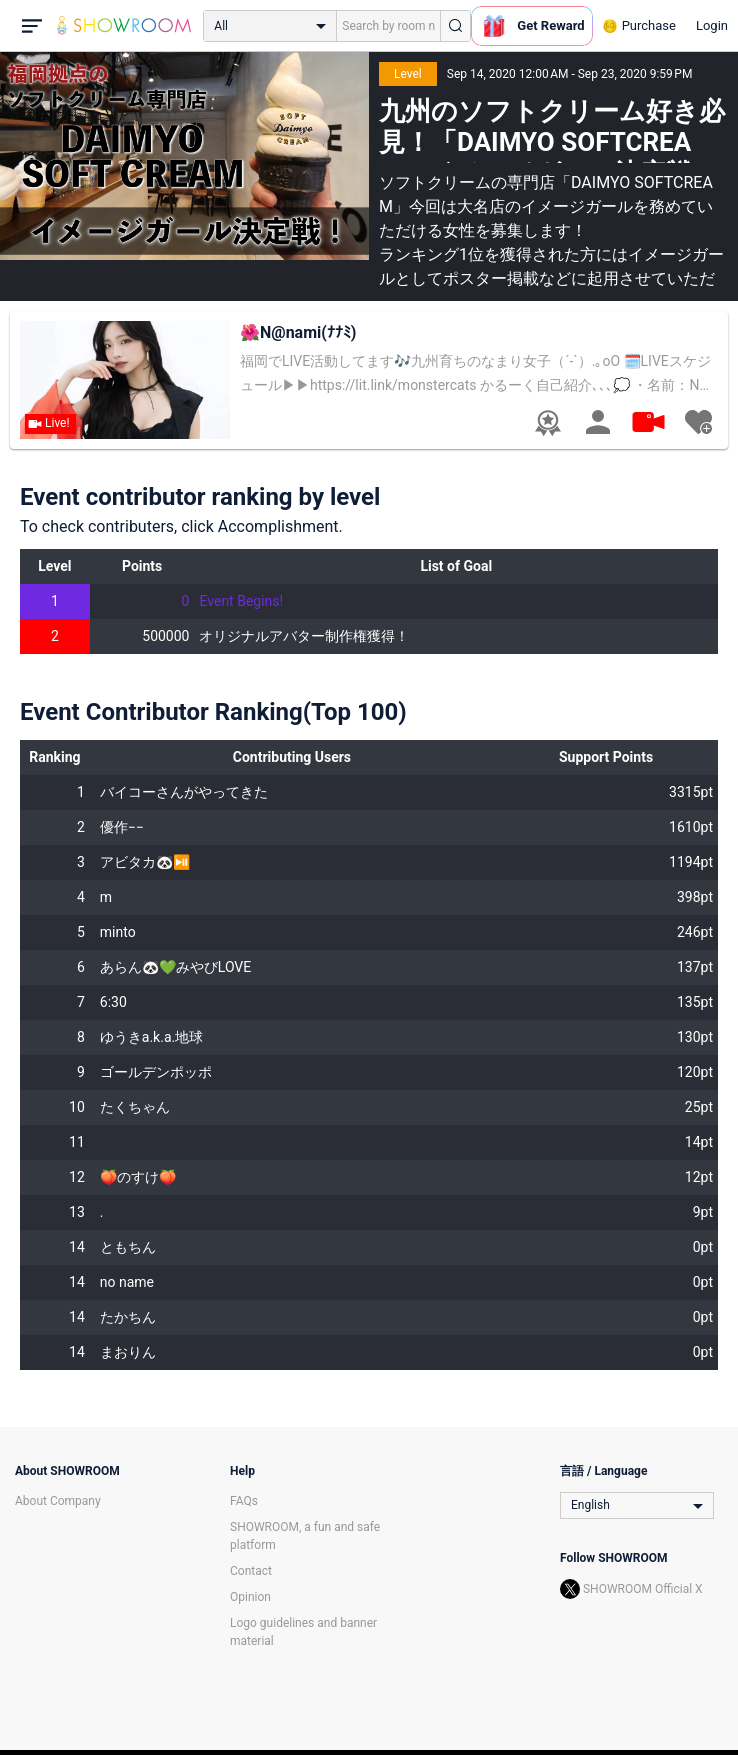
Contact (251, 1571)
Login (712, 25)
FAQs (244, 1501)
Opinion (250, 1597)
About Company (58, 1501)
